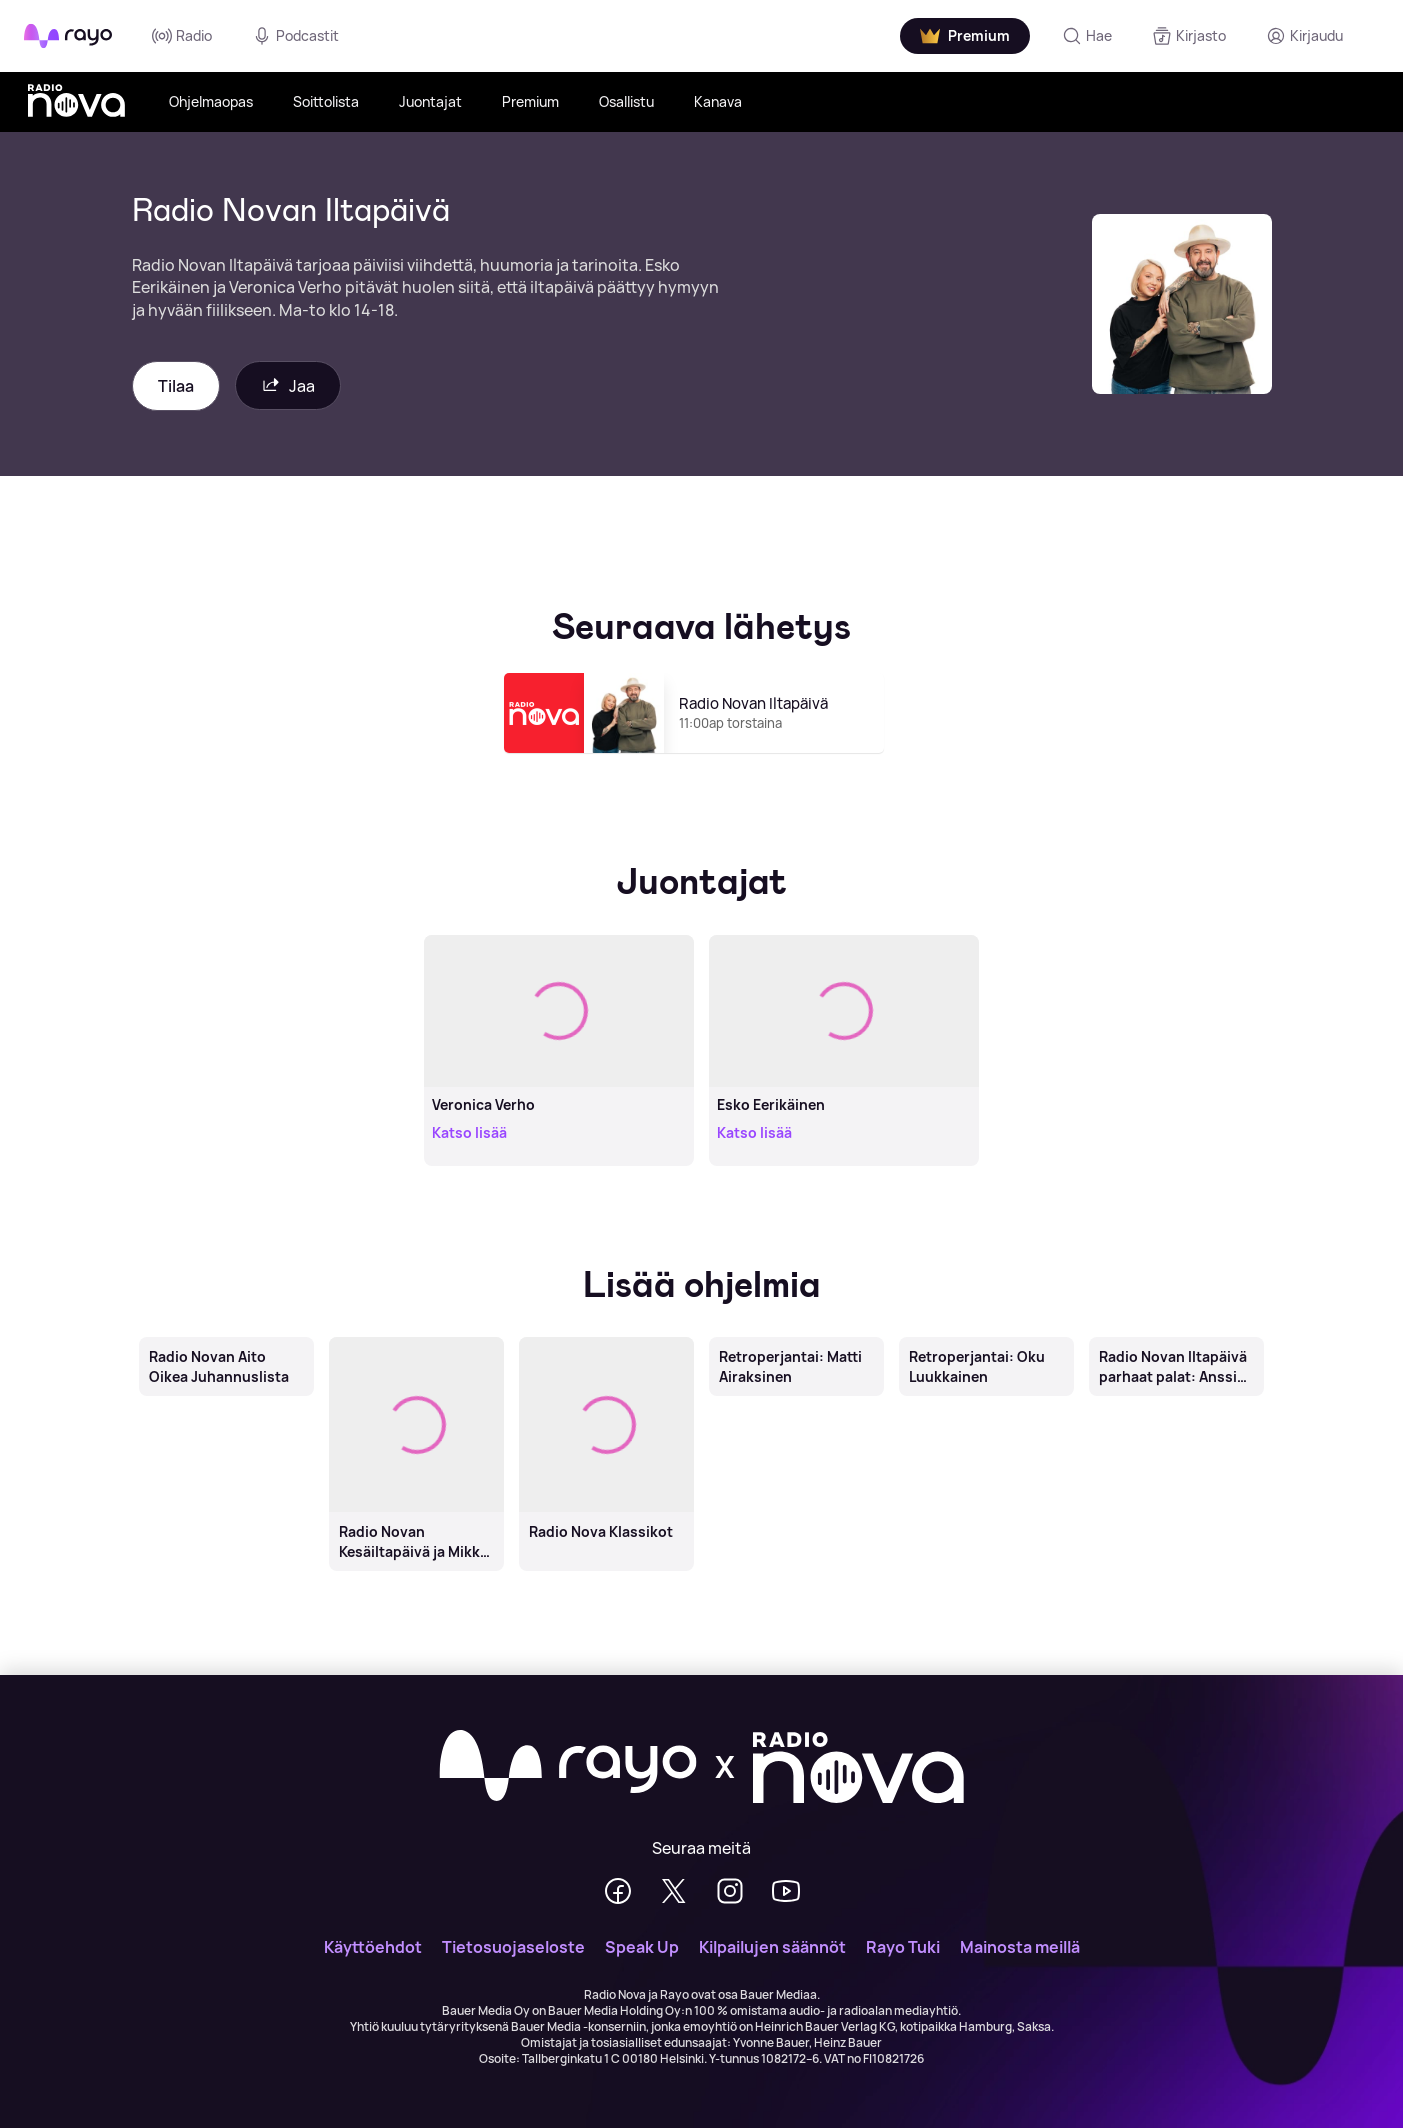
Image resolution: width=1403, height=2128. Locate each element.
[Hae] (1087, 36)
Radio (182, 36)
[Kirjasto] (1189, 36)
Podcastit (295, 36)
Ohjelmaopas (211, 101)
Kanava (718, 101)
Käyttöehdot (373, 1947)
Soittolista (326, 101)
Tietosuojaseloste (513, 1947)
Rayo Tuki (903, 1947)
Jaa (288, 385)
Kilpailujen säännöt (772, 1947)
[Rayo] (568, 1767)
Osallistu (626, 101)
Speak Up (642, 1947)
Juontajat (430, 101)
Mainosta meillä (1020, 1947)
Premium (530, 101)
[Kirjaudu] (1304, 36)
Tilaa (176, 386)
